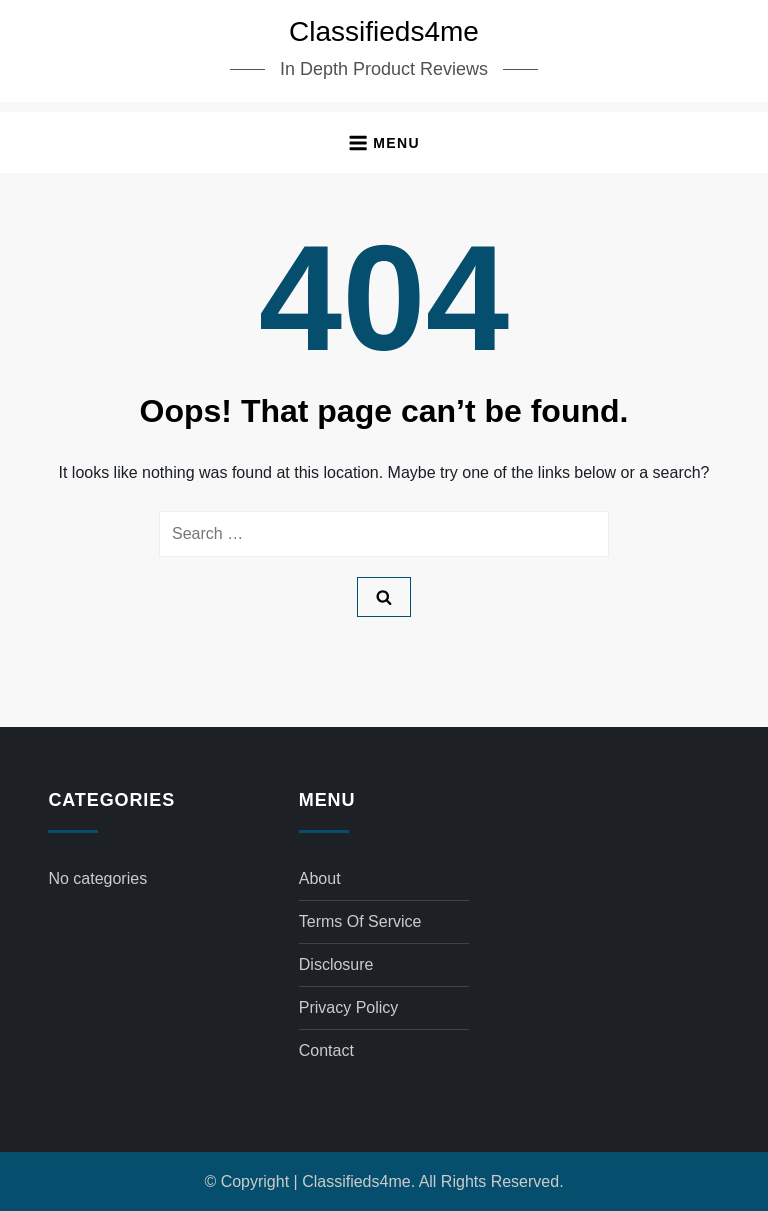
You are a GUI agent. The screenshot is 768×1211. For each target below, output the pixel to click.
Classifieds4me (384, 31)
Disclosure (336, 964)
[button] (384, 142)
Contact (326, 1050)
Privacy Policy (349, 1007)
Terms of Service (360, 921)
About (320, 878)
